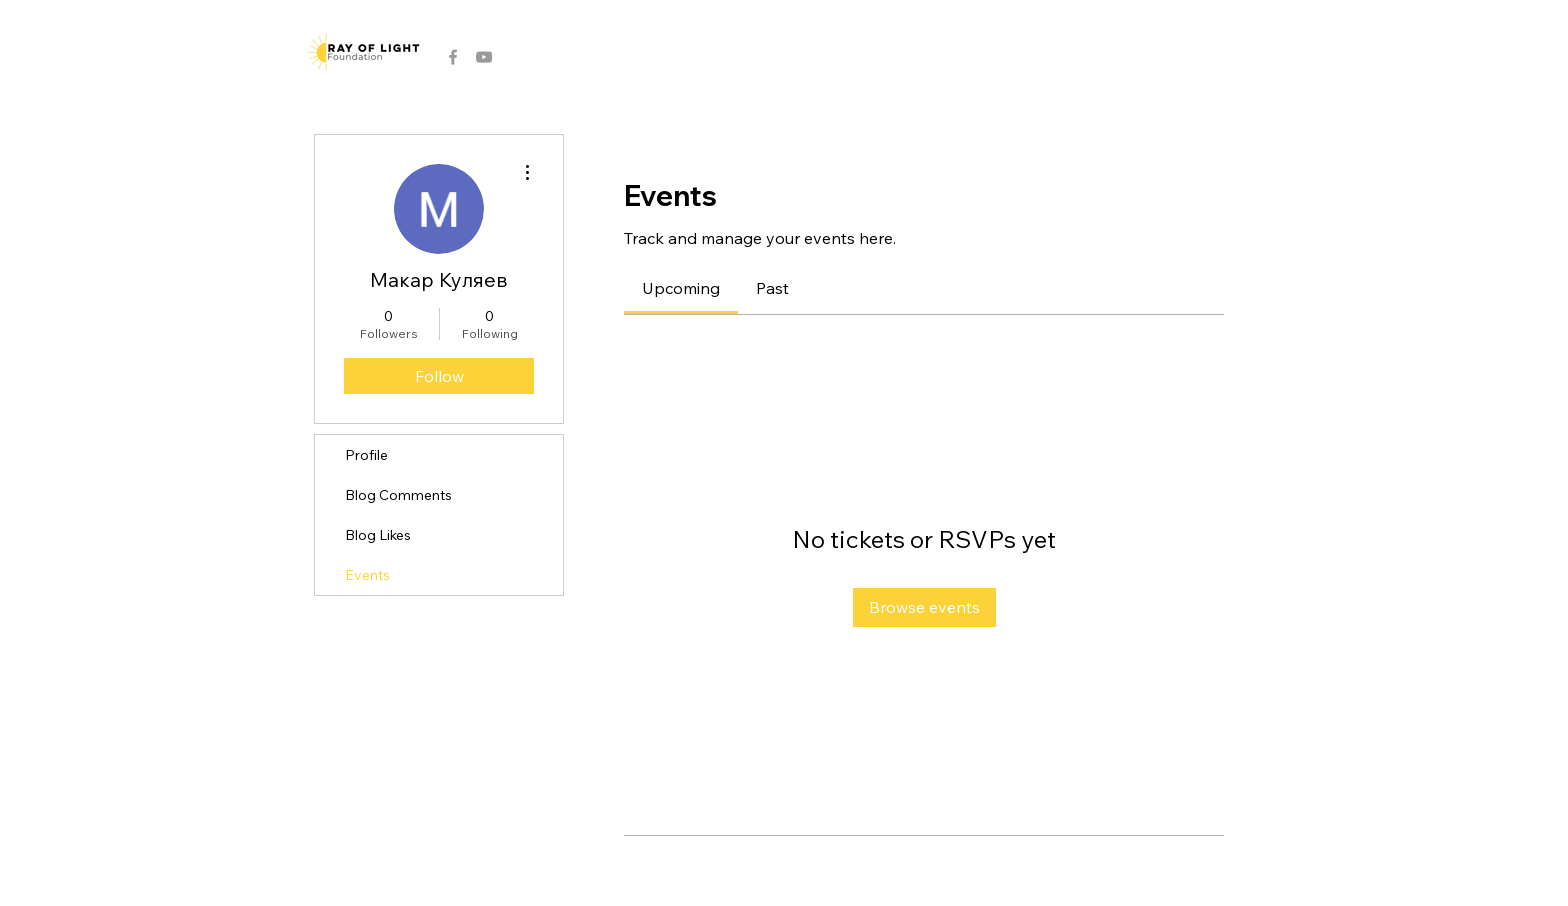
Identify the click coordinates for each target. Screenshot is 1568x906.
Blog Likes (378, 535)
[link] (681, 288)
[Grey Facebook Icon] (453, 57)
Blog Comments (398, 495)
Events (367, 575)
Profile (366, 455)
